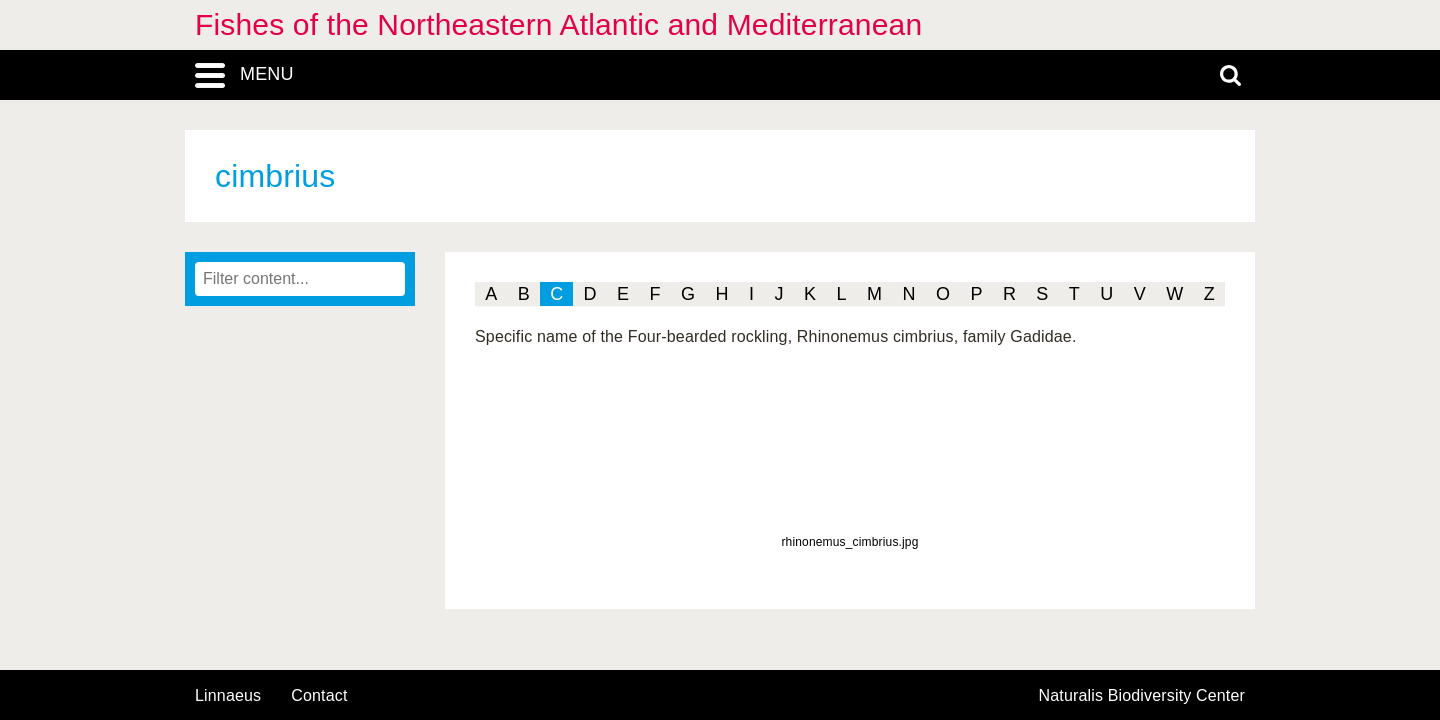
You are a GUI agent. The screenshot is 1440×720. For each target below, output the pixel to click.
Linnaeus (228, 696)
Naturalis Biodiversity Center (1142, 696)
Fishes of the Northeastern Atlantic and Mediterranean (558, 24)
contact (319, 695)
